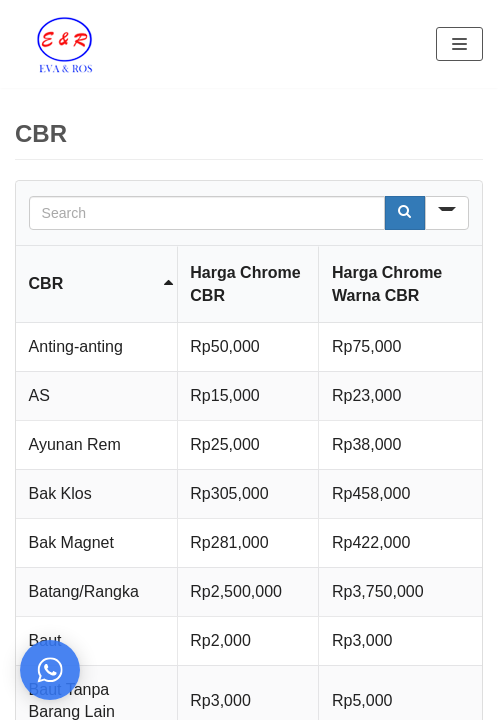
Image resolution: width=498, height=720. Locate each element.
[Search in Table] (207, 213)
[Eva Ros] (64, 44)
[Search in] (447, 213)
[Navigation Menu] (459, 44)
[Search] (405, 213)
